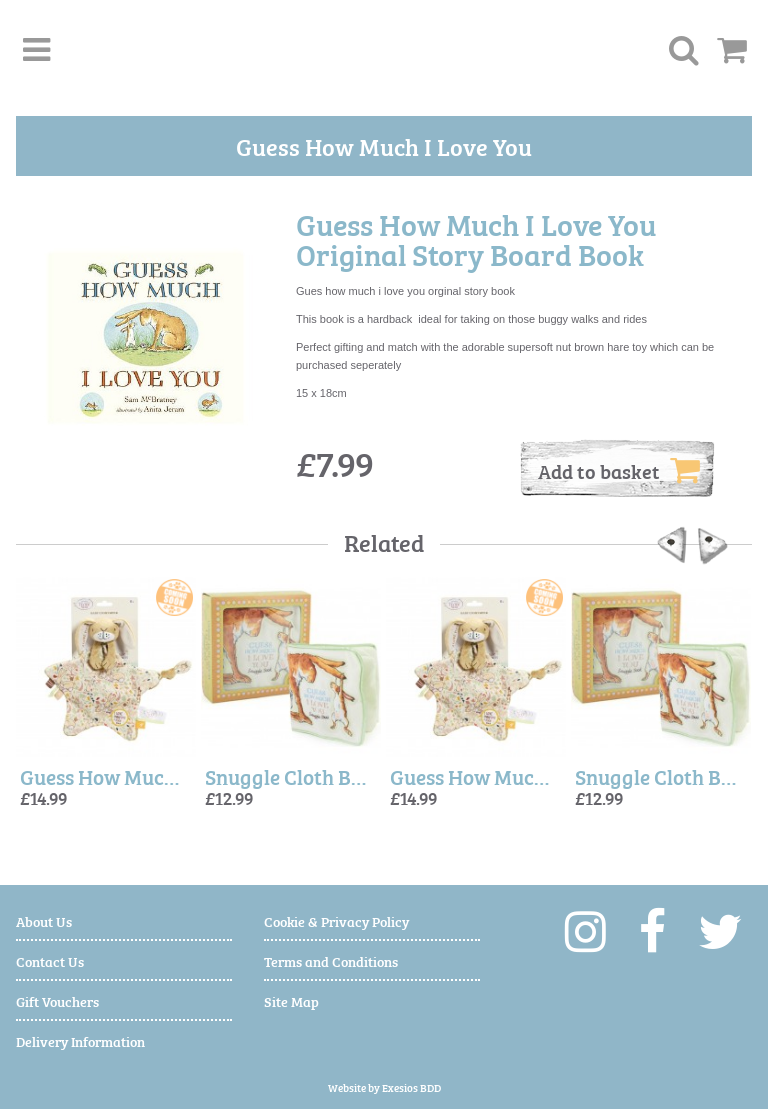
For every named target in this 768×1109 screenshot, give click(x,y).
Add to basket (619, 470)
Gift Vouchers (57, 1000)
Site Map (291, 1000)
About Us (44, 920)
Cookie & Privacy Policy (336, 920)
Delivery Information (80, 1040)
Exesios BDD (411, 1087)
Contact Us (50, 960)
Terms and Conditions (331, 960)
